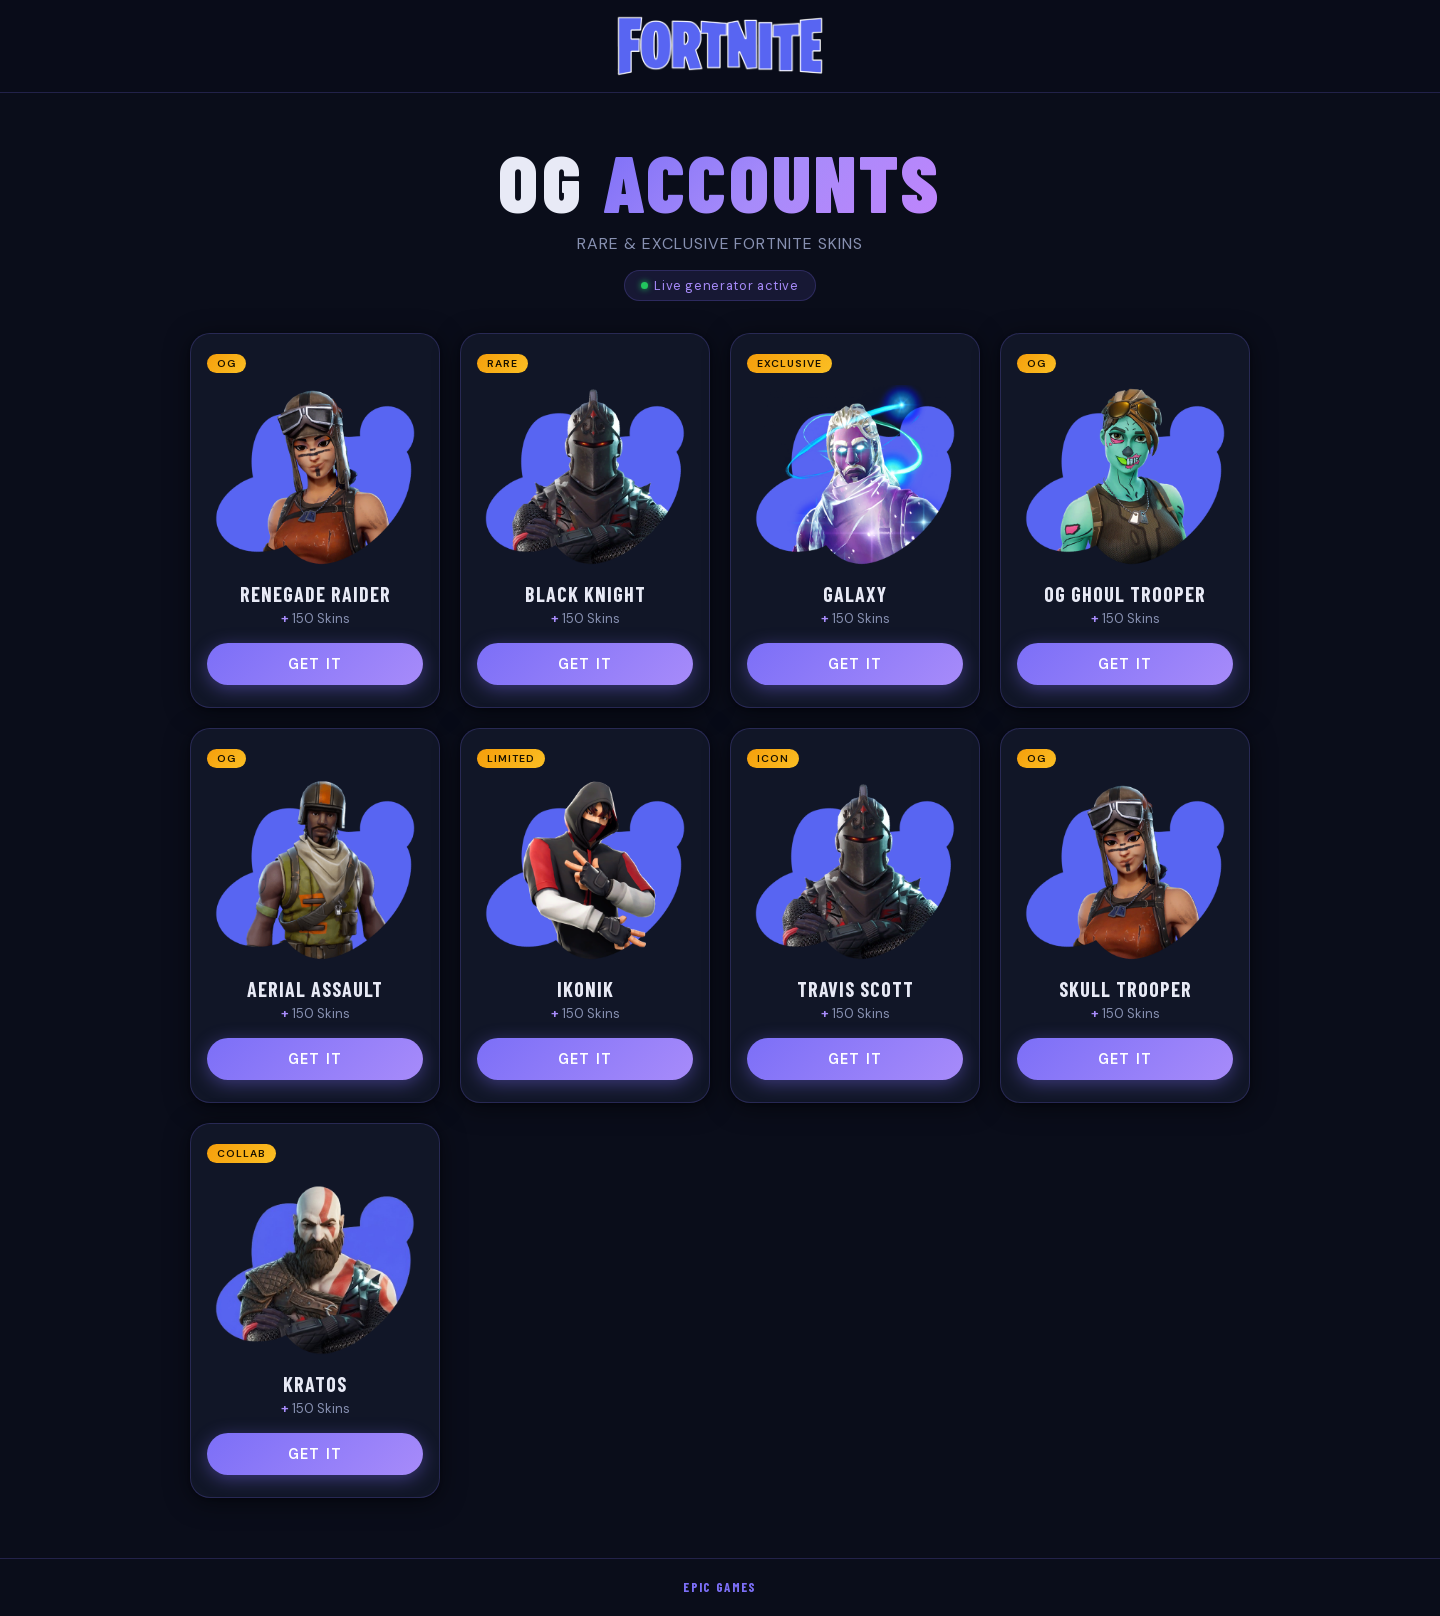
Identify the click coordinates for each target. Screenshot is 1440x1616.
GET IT (315, 664)
